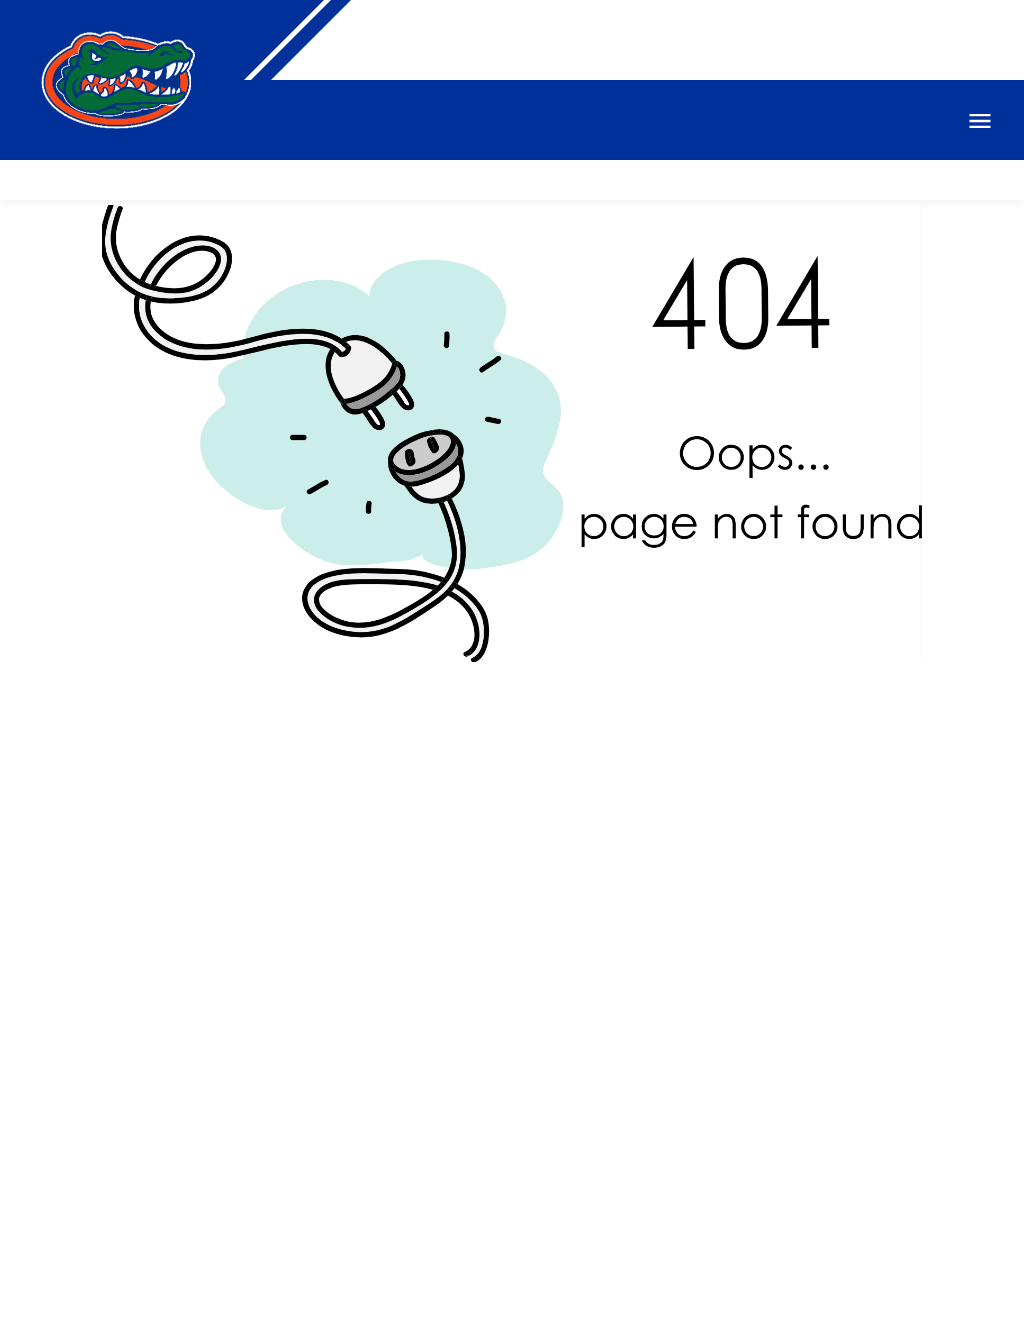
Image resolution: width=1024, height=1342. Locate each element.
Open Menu (980, 121)
